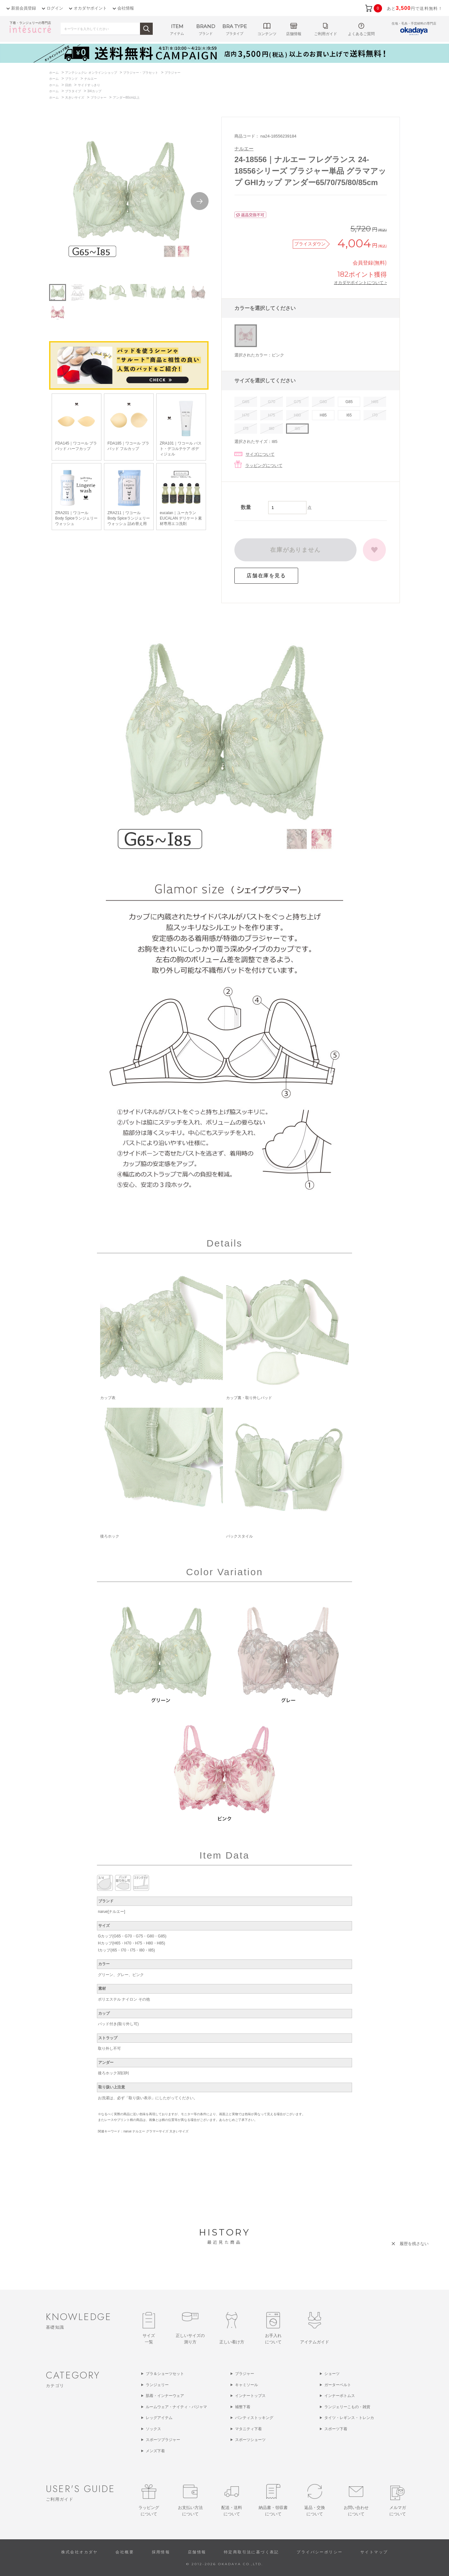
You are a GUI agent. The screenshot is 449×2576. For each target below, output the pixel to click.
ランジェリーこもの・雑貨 (347, 2407)
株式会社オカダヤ (79, 2552)
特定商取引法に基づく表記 (251, 2552)
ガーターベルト (337, 2385)
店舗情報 (197, 2552)
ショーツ (332, 2373)
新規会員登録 (23, 8)
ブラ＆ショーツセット (165, 2373)
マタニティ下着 (248, 2429)
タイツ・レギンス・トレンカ (349, 2417)
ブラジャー (244, 2373)
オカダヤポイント (90, 8)
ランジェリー (157, 2385)
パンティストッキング (254, 2417)
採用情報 (161, 2552)
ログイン (55, 8)
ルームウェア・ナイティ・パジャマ (176, 2407)
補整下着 (242, 2407)
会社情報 (125, 8)
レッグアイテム (159, 2417)
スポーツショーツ (250, 2439)
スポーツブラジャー (163, 2439)
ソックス (153, 2429)
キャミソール (246, 2385)
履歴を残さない (414, 2243)
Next (200, 201)
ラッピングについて (264, 465)
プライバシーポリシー (319, 2552)
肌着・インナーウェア (165, 2395)
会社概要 (124, 2552)
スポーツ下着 (335, 2429)
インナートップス (250, 2395)
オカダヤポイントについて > (360, 282)
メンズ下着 (155, 2451)
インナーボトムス (339, 2395)
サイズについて (260, 454)
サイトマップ (374, 2552)
